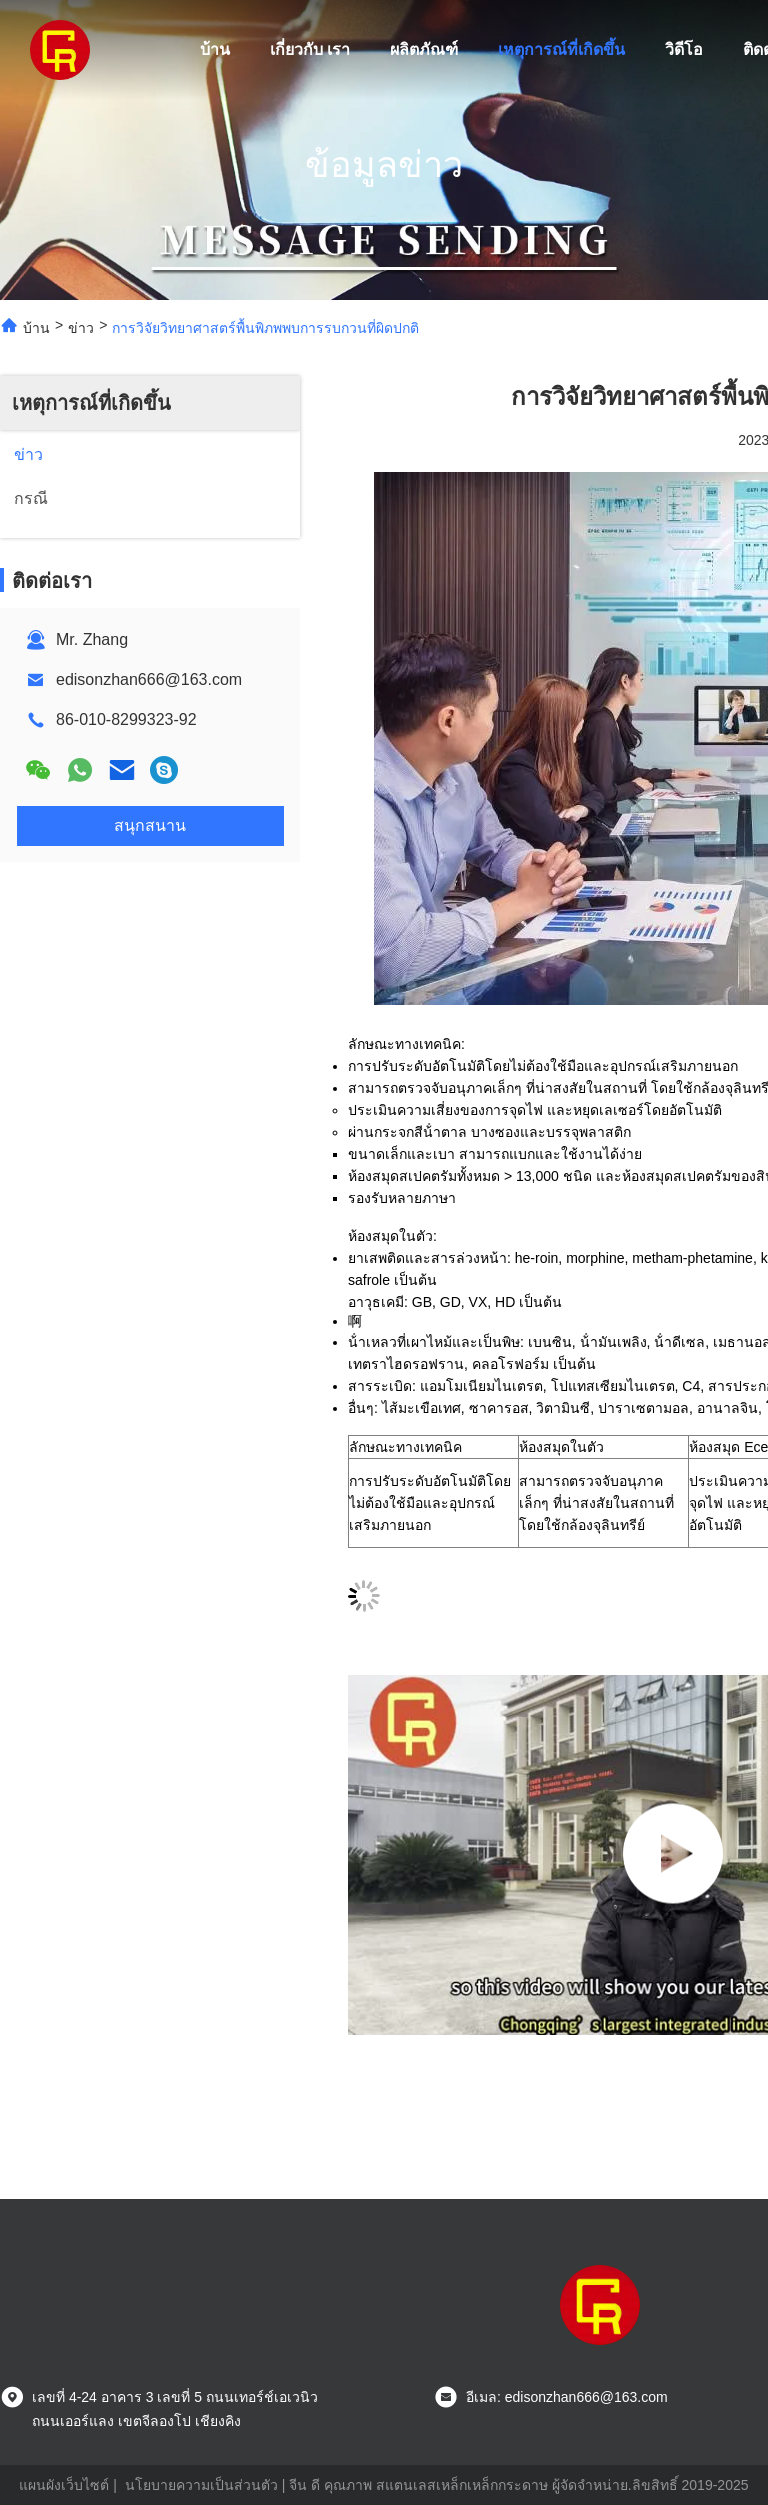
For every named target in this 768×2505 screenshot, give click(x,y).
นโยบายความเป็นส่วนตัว (201, 2485)
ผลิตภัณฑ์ (424, 49)
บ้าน (215, 49)
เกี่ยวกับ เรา (310, 49)
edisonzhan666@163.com (149, 679)
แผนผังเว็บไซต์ (64, 2485)
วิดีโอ (684, 49)
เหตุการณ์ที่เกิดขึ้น (561, 49)
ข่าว (81, 328)
